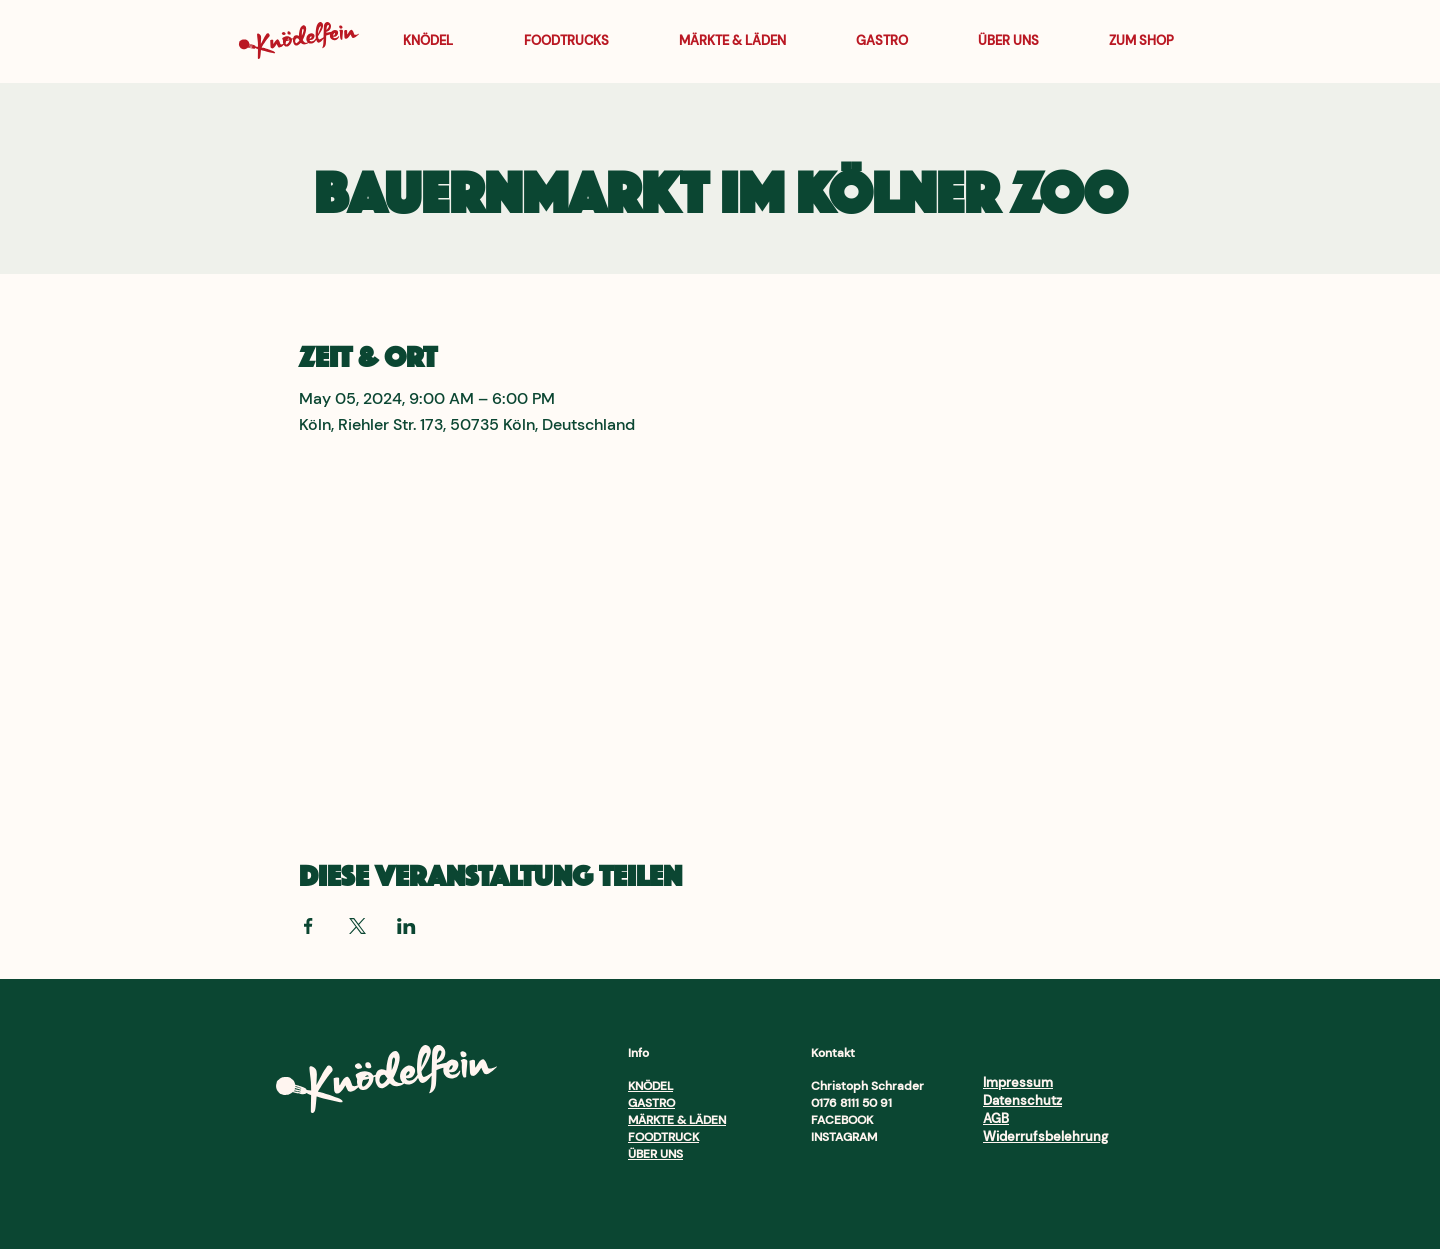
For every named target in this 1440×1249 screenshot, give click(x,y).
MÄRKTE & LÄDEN (677, 1120)
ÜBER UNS (655, 1154)
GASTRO (651, 1103)
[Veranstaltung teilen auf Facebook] (308, 926)
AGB (996, 1118)
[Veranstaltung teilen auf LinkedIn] (406, 926)
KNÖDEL (650, 1086)
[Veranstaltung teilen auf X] (357, 926)
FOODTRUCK (663, 1137)
